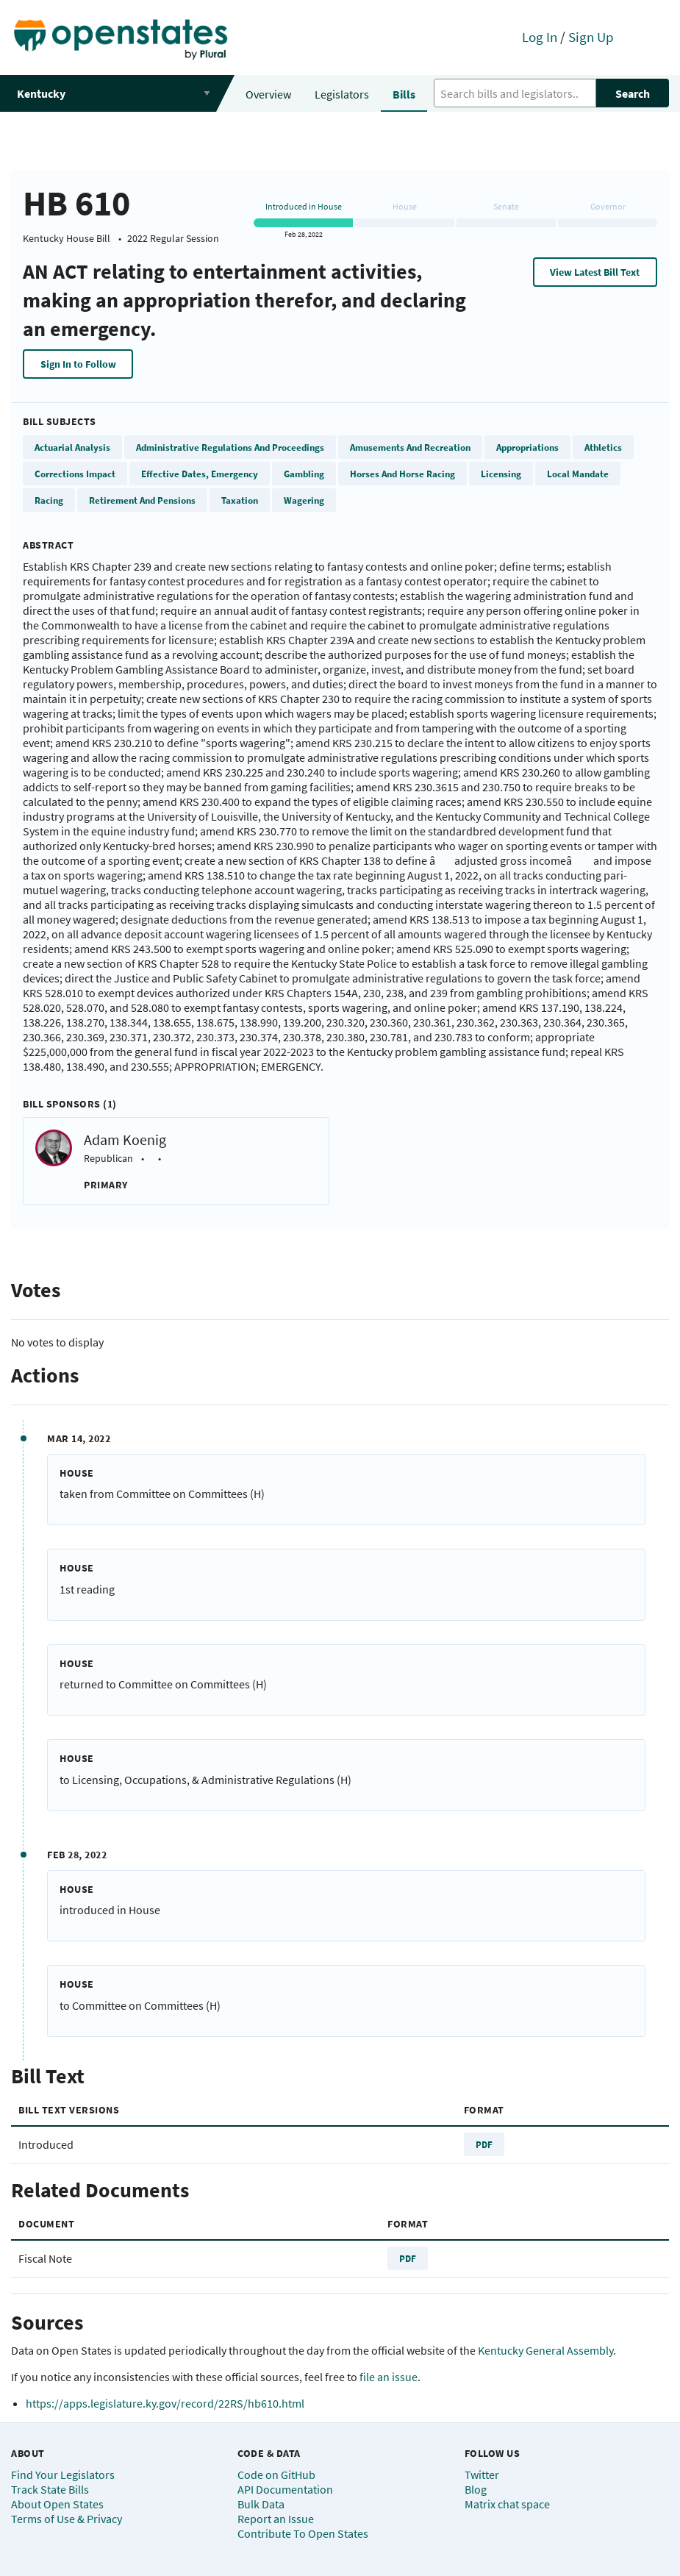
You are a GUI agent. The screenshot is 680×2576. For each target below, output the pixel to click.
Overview (268, 94)
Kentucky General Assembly (545, 2350)
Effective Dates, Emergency (199, 473)
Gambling (304, 473)
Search (632, 93)
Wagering (304, 500)
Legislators (342, 94)
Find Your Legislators (63, 2474)
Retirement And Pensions (142, 500)
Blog (476, 2489)
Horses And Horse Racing (402, 473)
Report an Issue (275, 2518)
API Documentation (285, 2489)
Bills (404, 94)
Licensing (501, 473)
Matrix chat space (507, 2504)
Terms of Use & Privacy (66, 2518)
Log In (539, 37)
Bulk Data (260, 2504)
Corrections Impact (75, 473)
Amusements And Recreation (410, 447)
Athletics (603, 447)
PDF (484, 2144)
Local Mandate (578, 473)
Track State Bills (50, 2489)
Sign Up (591, 37)
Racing (49, 500)
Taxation (239, 500)
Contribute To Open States (302, 2533)
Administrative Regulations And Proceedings (230, 447)
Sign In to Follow (78, 364)
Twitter (482, 2474)
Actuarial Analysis (72, 447)
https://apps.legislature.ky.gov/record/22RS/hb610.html (165, 2403)
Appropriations (527, 447)
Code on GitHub (276, 2474)
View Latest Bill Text (595, 272)
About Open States (57, 2504)
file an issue (388, 2376)
